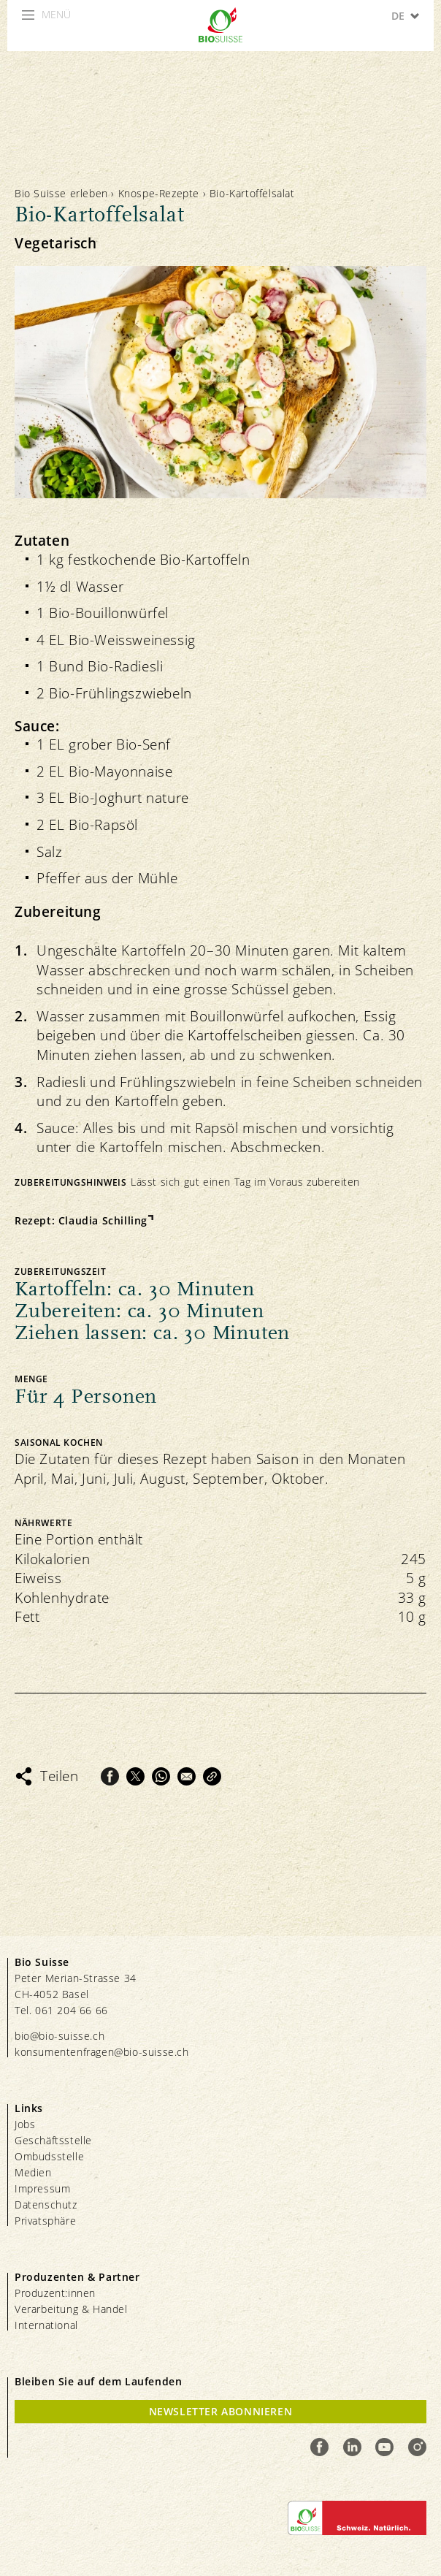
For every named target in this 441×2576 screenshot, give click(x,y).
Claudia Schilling (102, 1220)
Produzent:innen (55, 2293)
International (46, 2325)
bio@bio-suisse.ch (59, 2036)
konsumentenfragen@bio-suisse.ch (102, 2052)
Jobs (25, 2124)
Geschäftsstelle (53, 2140)
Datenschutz (46, 2204)
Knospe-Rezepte (158, 193)
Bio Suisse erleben (61, 193)
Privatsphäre (45, 2221)
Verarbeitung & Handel (71, 2309)
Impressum (42, 2188)
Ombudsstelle (49, 2156)
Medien (33, 2172)
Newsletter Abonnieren (221, 2411)
